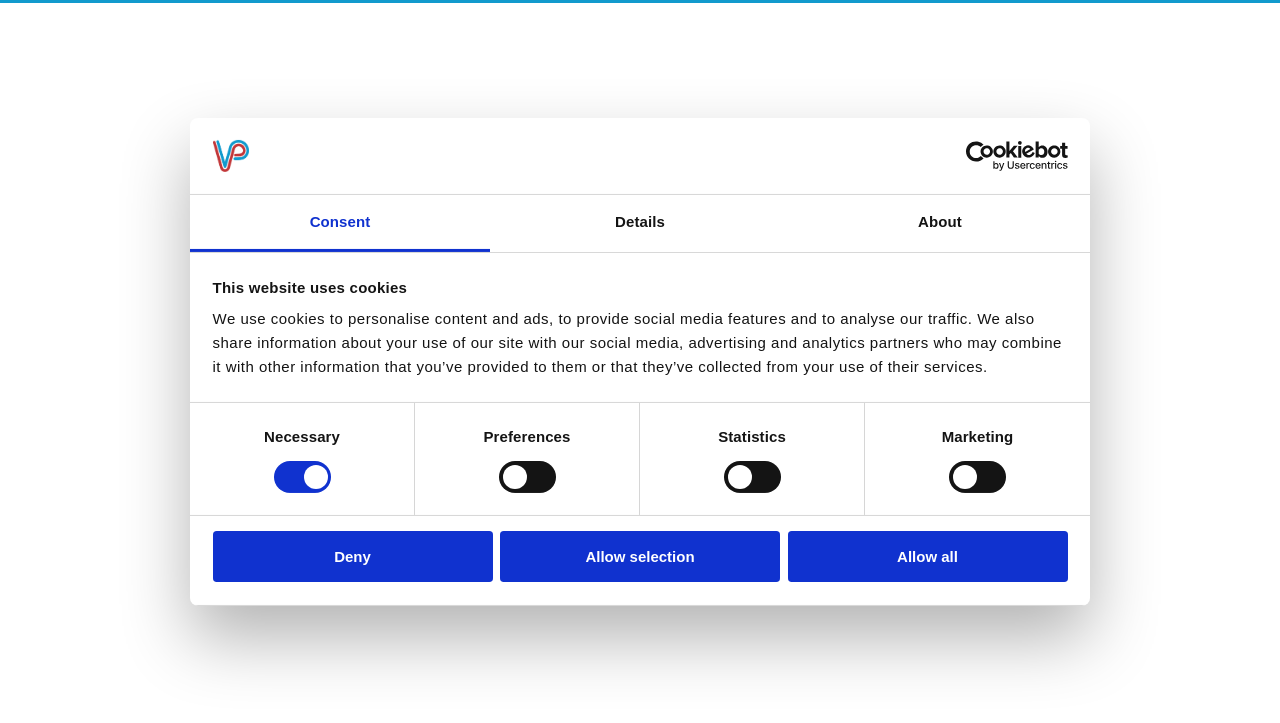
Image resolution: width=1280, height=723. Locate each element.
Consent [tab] (340, 221)
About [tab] (940, 221)
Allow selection (639, 556)
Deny (352, 556)
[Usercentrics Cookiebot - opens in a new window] (980, 156)
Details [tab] (640, 221)
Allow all (927, 556)
